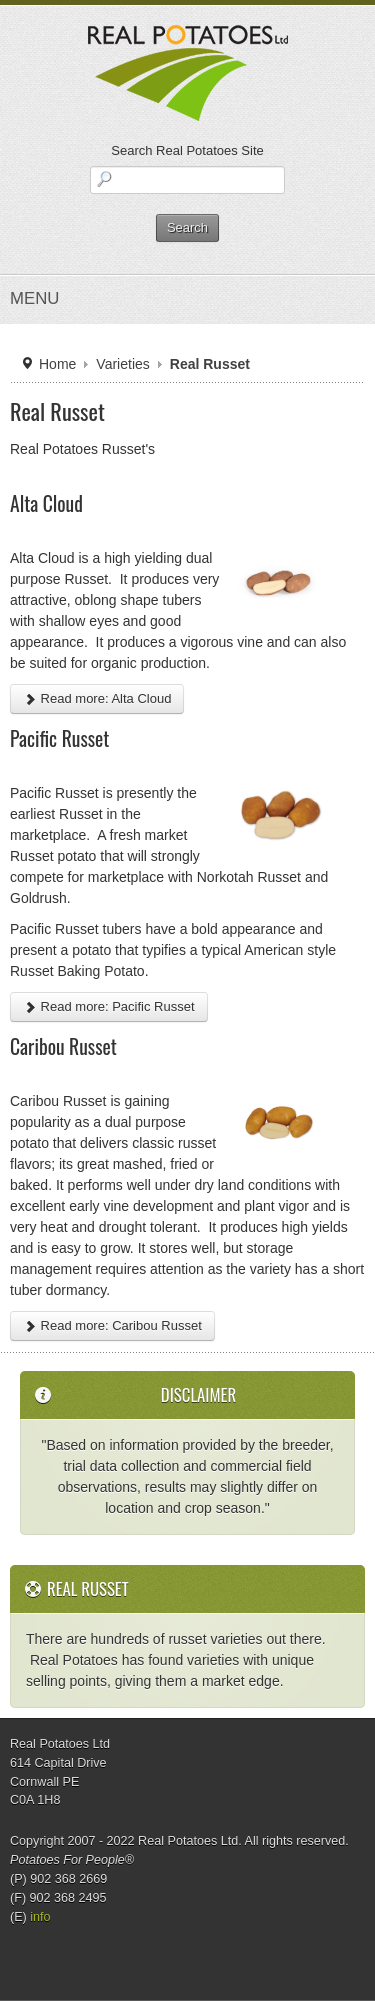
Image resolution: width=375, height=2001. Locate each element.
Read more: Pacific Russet (109, 1006)
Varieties (122, 364)
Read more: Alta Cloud (97, 698)
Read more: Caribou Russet (112, 1325)
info (40, 1917)
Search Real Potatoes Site (187, 150)
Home (57, 364)
